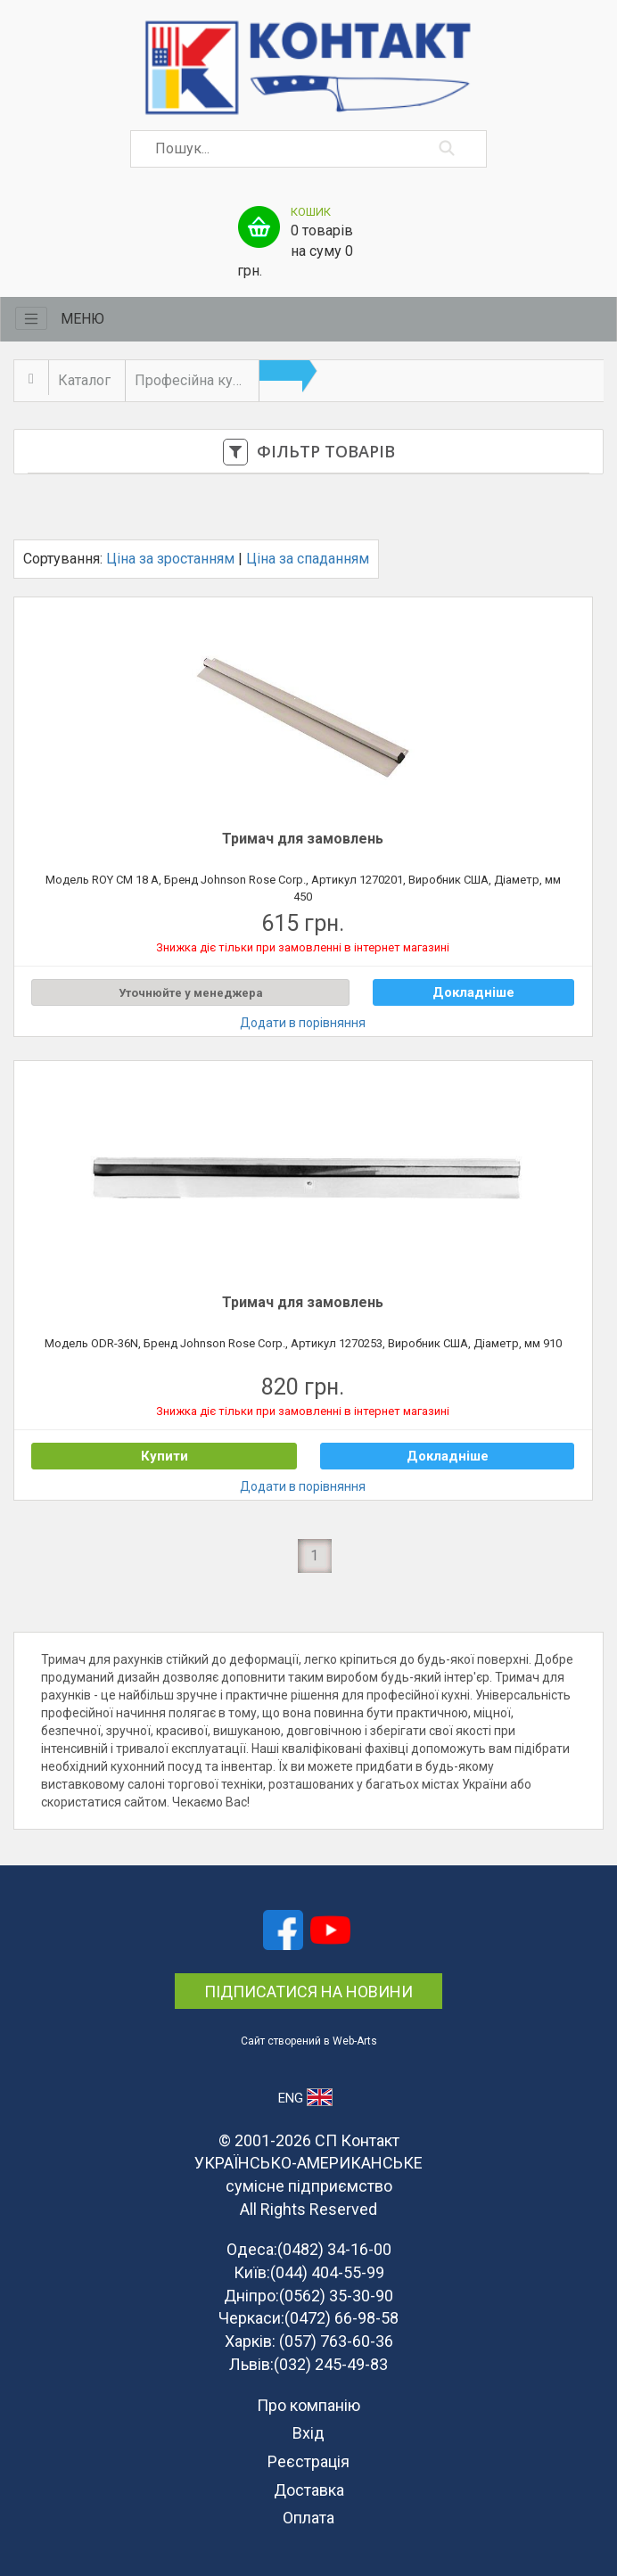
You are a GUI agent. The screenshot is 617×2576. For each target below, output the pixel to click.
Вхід (308, 2433)
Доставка (309, 2490)
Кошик (311, 211)
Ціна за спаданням (307, 558)
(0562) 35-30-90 (336, 2295)
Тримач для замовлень (302, 838)
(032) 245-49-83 (331, 2364)
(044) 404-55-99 (327, 2272)
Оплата (308, 2517)
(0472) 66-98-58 (341, 2318)
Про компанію (308, 2405)
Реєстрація (308, 2461)
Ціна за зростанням (170, 558)
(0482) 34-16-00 (334, 2249)
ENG (305, 2097)
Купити (164, 1456)
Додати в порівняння (303, 1023)
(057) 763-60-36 (336, 2341)
